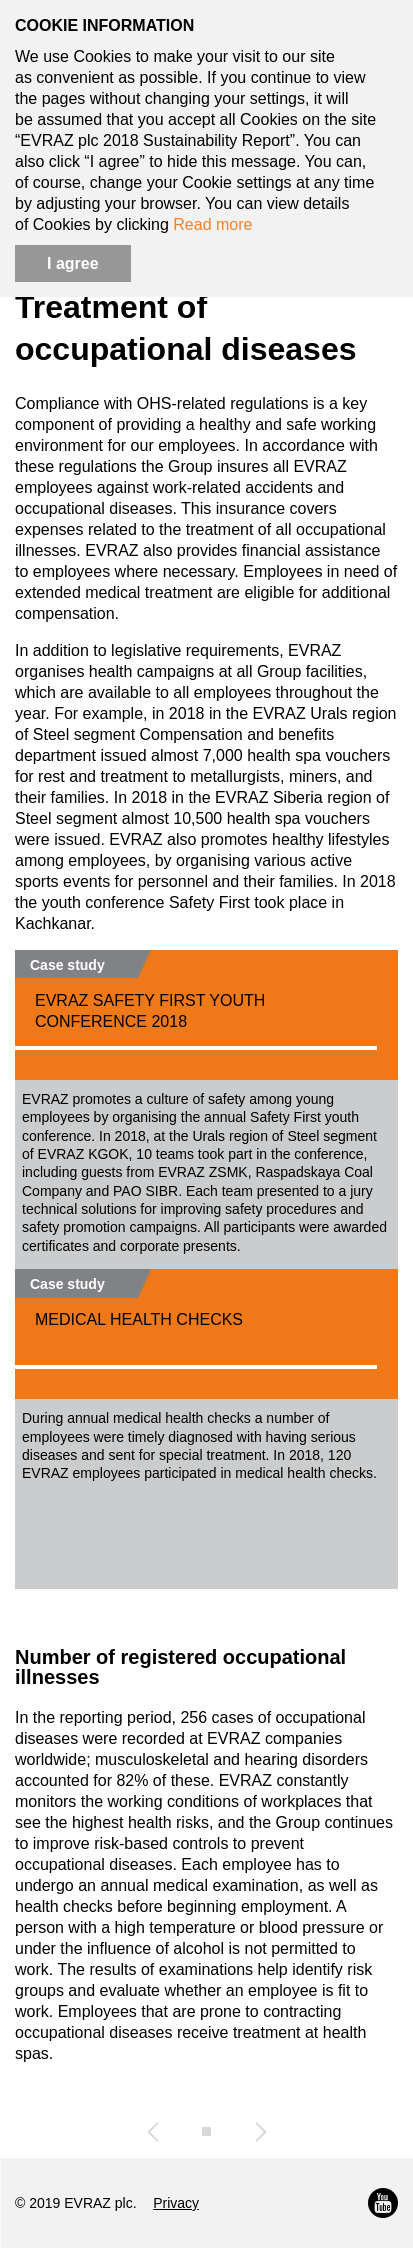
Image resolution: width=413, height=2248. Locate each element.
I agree (73, 263)
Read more (212, 224)
